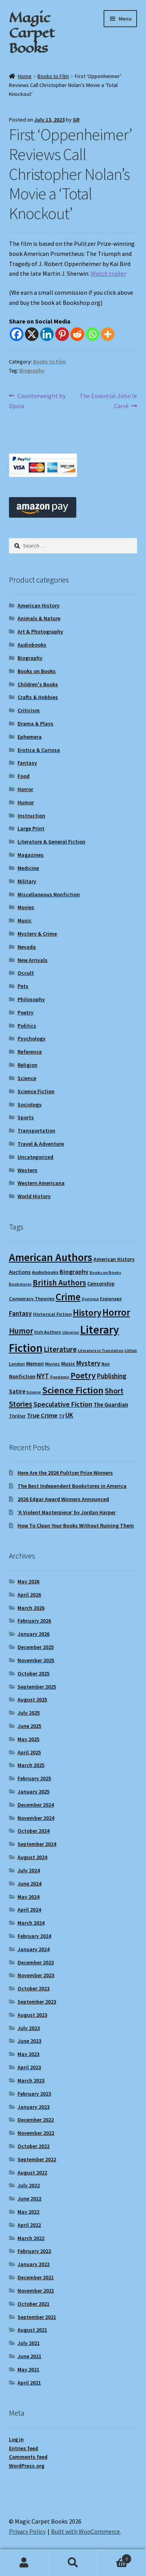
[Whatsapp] (92, 334)
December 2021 (36, 2277)
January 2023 (33, 2106)
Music (25, 920)
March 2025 (31, 1765)
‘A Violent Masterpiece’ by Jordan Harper (67, 1512)
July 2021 (29, 2342)
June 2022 (29, 2198)
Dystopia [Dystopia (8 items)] (90, 1298)
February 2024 (34, 1935)
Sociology (30, 1104)
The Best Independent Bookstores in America (72, 1485)
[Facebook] (16, 334)
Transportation (36, 1130)
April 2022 (29, 2224)
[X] (32, 334)
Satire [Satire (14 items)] (17, 1391)
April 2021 (29, 2382)
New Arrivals (32, 960)
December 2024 (36, 1804)
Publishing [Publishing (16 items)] (111, 1376)
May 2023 (28, 2054)
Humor (26, 802)
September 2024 (37, 1843)
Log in (16, 2439)
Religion (27, 1064)
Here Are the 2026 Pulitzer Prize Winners (65, 1472)
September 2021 (37, 2316)
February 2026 (34, 1620)
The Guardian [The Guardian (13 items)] (110, 1404)
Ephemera (30, 736)
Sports (26, 1117)
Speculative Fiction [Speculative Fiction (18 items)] (62, 1404)
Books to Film (53, 76)
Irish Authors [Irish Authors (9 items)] (47, 1332)
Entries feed (23, 2448)
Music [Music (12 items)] (68, 1363)
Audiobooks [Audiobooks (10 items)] (45, 1272)
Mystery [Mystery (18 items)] (88, 1362)
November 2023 (36, 1975)
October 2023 (33, 1988)
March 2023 (31, 2080)
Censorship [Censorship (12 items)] (100, 1283)
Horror (25, 789)
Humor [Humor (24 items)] (21, 1331)
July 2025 (29, 1712)
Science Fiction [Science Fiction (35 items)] (73, 1390)
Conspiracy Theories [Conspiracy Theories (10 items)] (32, 1298)
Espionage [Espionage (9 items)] (111, 1298)
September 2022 (37, 2159)
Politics (27, 1025)
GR (76, 119)
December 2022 (36, 2119)
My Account (24, 2563)
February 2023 (34, 2093)
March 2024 (31, 1922)
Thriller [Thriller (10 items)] (17, 1416)
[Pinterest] (62, 334)
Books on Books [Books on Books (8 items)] (105, 1272)
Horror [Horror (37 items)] (116, 1312)
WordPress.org (26, 2465)
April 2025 (29, 1752)
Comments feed (28, 2456)
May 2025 (28, 1739)
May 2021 (28, 2369)
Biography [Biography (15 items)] (74, 1271)
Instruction (31, 815)
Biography (31, 370)
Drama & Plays (35, 723)
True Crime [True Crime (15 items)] (42, 1415)
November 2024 (36, 1817)
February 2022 (34, 2250)
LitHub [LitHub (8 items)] (131, 1350)
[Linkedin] (47, 334)
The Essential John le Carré (108, 400)
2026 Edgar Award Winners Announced (63, 1499)
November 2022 (36, 2132)
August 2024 (32, 1857)
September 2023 (37, 2001)
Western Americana (41, 1182)
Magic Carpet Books (32, 32)
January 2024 (33, 1949)
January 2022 (33, 2264)
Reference (30, 1051)
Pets (23, 986)
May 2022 (28, 2211)
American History (39, 605)
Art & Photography (40, 631)
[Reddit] (77, 334)
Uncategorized (35, 1156)
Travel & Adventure (41, 1143)
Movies (26, 907)
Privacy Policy (27, 2531)
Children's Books (38, 684)
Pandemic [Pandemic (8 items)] (59, 1376)
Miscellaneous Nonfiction (49, 894)
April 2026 (29, 1594)
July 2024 (29, 1870)
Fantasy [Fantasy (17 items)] (20, 1313)
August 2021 (32, 2329)
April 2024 (29, 1909)
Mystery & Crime (37, 933)
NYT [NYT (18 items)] (43, 1375)
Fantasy (27, 762)
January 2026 (33, 1633)
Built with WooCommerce (85, 2531)
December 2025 (36, 1647)
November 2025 (36, 1660)
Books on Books (37, 671)
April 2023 (29, 2067)
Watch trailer (108, 273)
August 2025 (32, 1699)
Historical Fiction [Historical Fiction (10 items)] (52, 1314)
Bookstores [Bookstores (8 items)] (20, 1284)
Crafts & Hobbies (38, 697)
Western (27, 1170)
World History (34, 1196)
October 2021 (33, 2303)
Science (27, 1078)
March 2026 (31, 1607)
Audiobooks (32, 644)
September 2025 (37, 1686)
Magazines (31, 854)
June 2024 (29, 1883)
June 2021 (29, 2356)
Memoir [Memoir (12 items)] (35, 1363)
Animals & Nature (39, 618)
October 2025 (33, 1673)
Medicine (28, 867)
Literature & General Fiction (51, 841)
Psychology (32, 1038)
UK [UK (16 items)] (69, 1415)
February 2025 (34, 1778)
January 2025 (33, 1791)
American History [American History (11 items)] (114, 1259)
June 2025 (29, 1725)
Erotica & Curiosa (39, 749)
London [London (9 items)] (17, 1364)
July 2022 (29, 2185)
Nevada (27, 946)
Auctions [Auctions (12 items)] (20, 1271)
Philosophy (31, 999)
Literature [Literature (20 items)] (60, 1349)
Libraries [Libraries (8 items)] (70, 1332)
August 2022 (32, 2172)
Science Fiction (36, 1091)
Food (24, 775)
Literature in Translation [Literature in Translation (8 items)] (100, 1350)
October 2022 (33, 2146)
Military (27, 881)
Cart (114, 2557)
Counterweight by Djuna (37, 400)
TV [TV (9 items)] (61, 1416)
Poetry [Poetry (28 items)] (83, 1375)
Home (25, 76)
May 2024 (28, 1896)
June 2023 (29, 2040)
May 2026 (28, 1581)
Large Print (31, 828)
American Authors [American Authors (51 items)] (50, 1257)
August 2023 (32, 2014)
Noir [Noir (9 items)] (106, 1364)
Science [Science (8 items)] (33, 1392)
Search (73, 2563)
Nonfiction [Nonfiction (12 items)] (22, 1376)
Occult (26, 972)
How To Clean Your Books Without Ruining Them (76, 1525)
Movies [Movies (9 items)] (52, 1364)
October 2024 (33, 1830)
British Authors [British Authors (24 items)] (59, 1283)
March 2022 (31, 2238)
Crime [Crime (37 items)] (68, 1297)
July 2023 (29, 2028)
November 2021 (36, 2290)
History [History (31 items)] (87, 1312)
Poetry (25, 1012)
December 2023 (36, 1962)
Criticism (29, 710)
